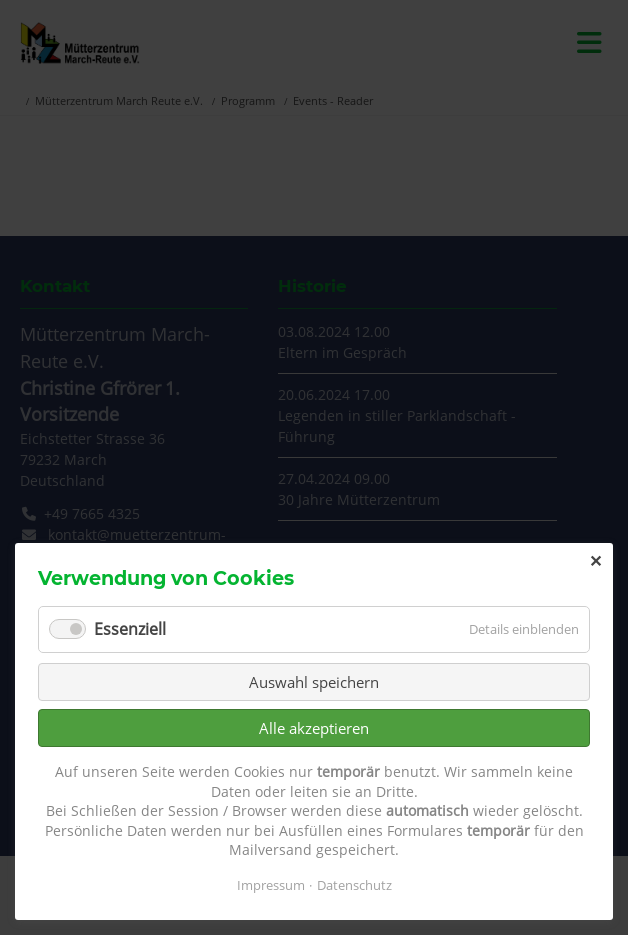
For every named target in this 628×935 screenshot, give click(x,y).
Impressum (271, 885)
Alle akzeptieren (314, 728)
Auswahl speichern (314, 682)
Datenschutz (354, 885)
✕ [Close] (595, 561)
